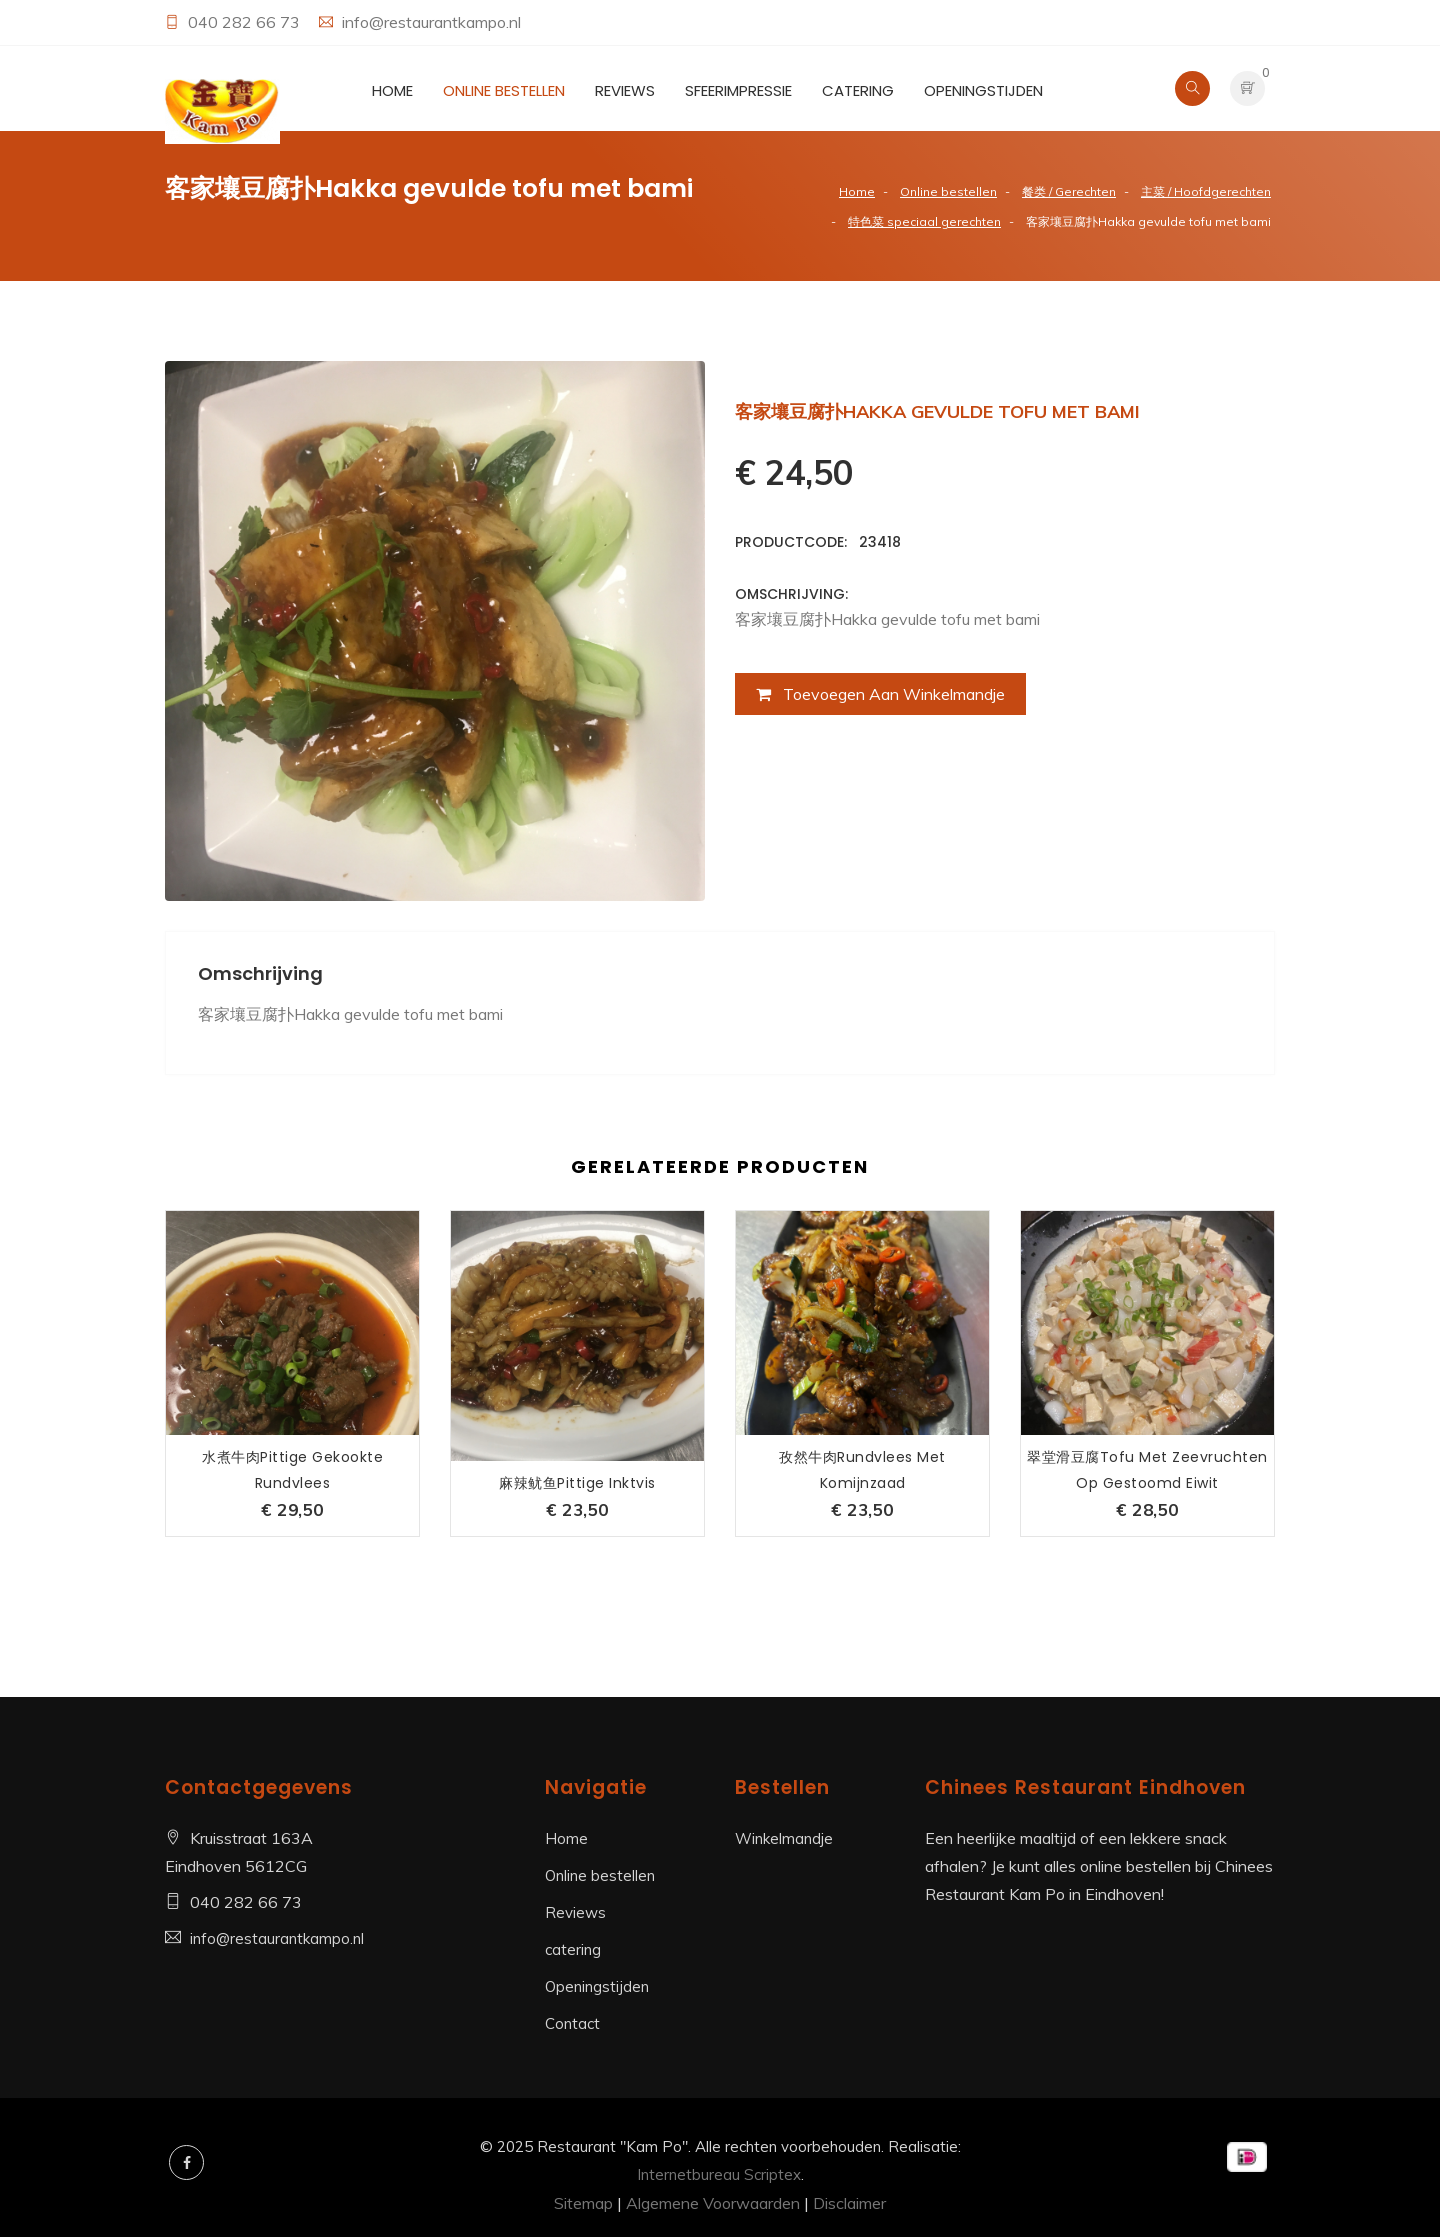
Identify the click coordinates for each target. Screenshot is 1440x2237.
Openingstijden (983, 90)
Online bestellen (504, 90)
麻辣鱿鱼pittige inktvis (577, 1483)
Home (392, 90)
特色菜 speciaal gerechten (924, 221)
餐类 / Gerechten (1069, 191)
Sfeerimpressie (738, 90)
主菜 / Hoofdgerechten (1206, 191)
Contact (572, 2023)
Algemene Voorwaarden (713, 2203)
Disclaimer (849, 2203)
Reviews (625, 90)
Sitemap (583, 2203)
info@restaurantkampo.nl (431, 22)
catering (858, 90)
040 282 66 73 (246, 22)
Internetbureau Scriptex (719, 2174)
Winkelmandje (784, 1838)
